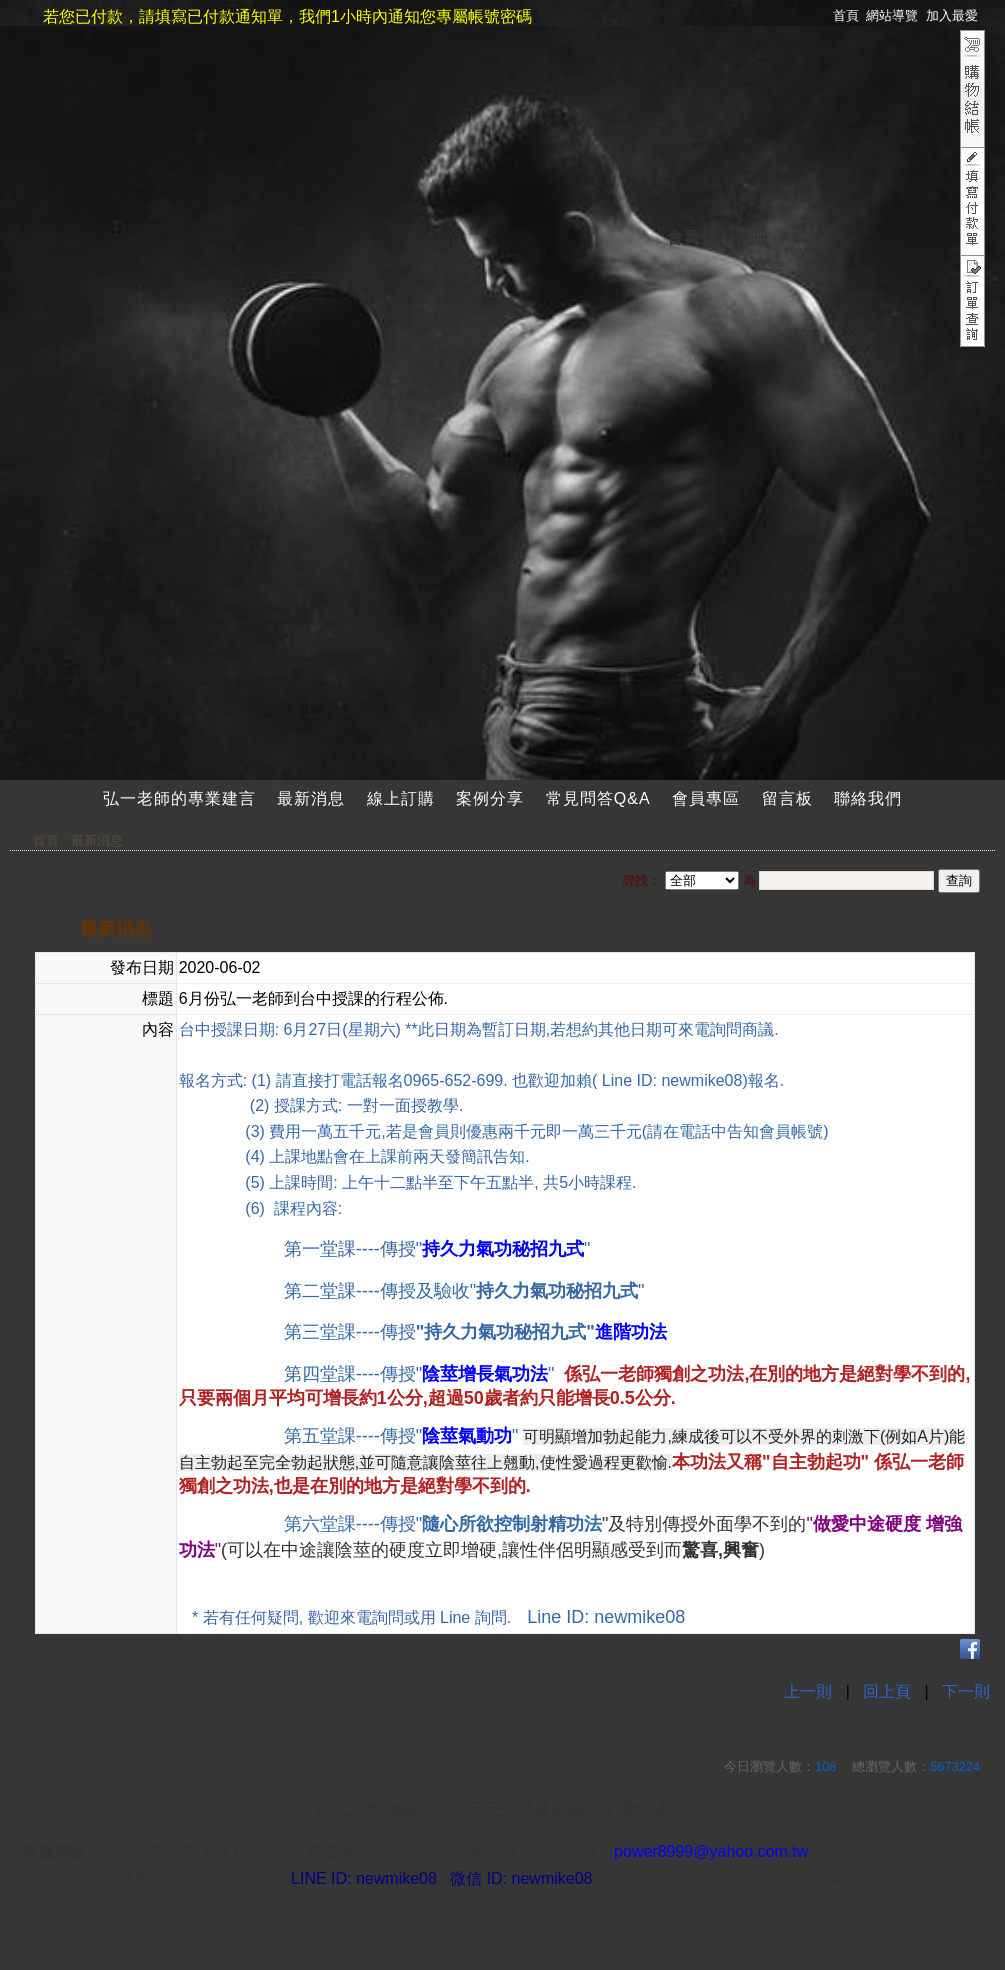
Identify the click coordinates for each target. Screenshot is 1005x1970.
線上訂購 (401, 798)
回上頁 (887, 1691)
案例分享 (490, 798)
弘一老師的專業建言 (179, 798)
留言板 (787, 798)
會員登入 (699, 237)
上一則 (808, 1691)
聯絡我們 (868, 798)
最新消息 (311, 798)
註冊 (753, 237)
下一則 (966, 1691)
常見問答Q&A (598, 798)
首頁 (46, 840)
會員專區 (706, 798)
